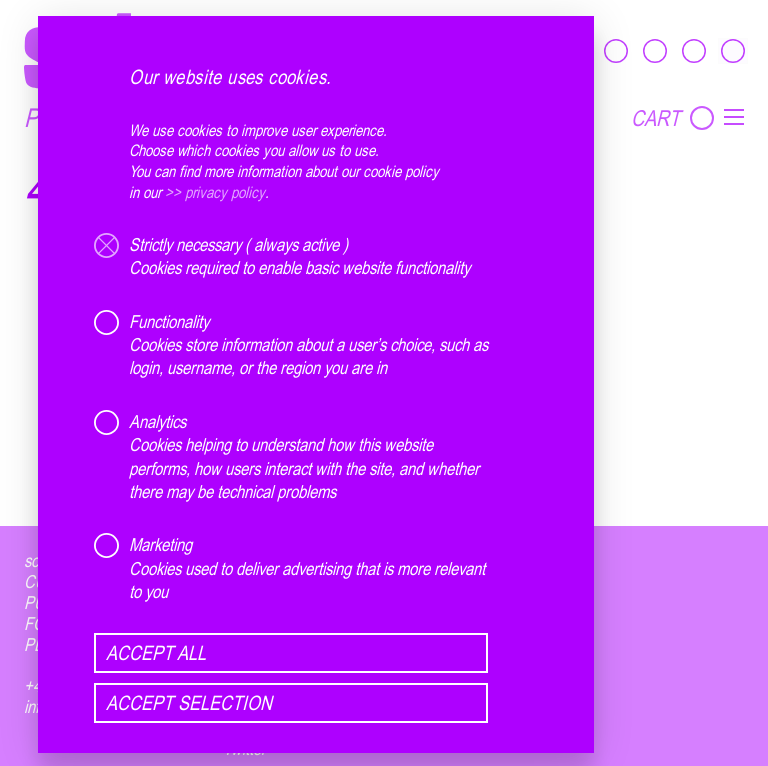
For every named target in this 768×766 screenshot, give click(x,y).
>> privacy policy (215, 192)
